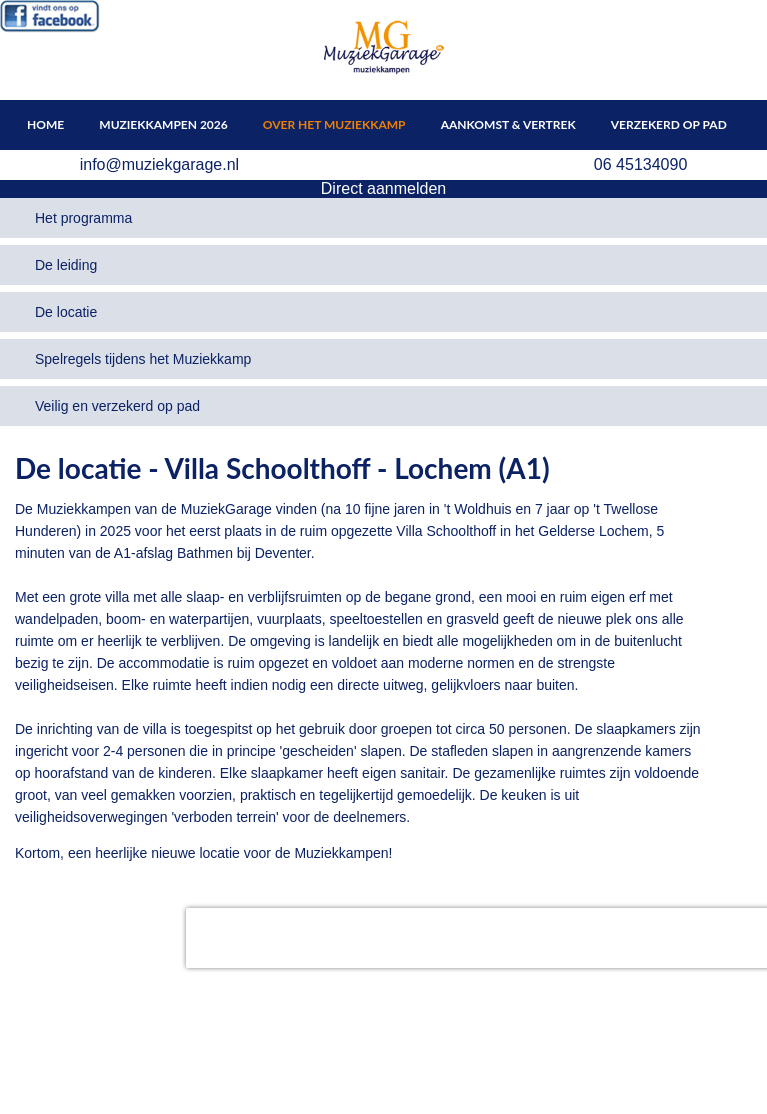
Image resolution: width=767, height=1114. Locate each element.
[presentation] (314, 938)
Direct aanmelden (383, 188)
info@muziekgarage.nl (159, 164)
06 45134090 (640, 164)
